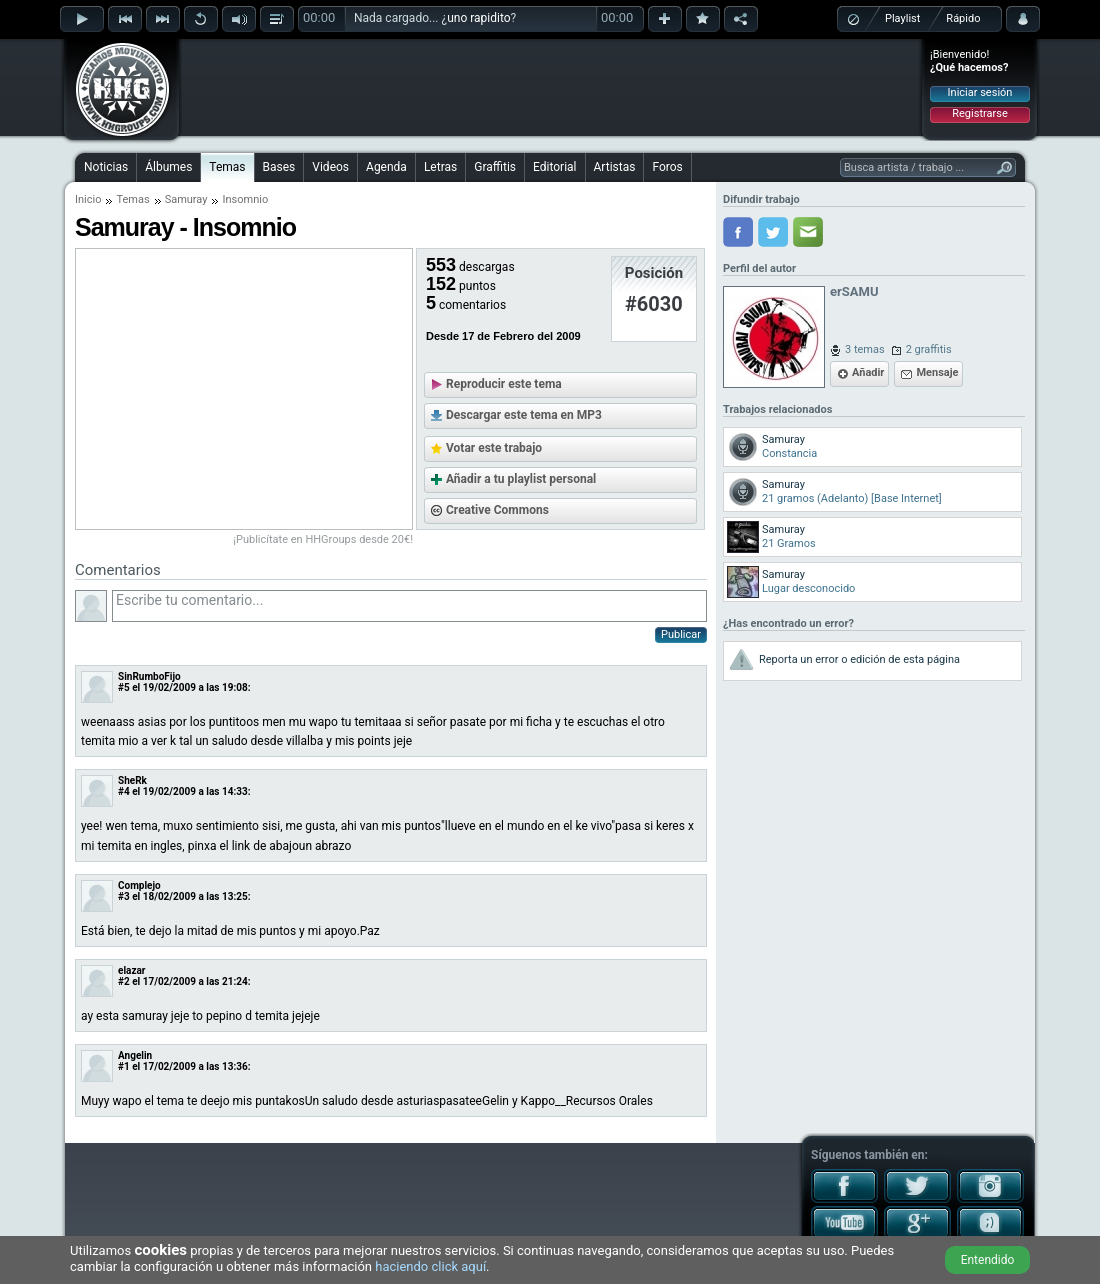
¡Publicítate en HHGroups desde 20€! (323, 539)
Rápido (963, 18)
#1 (124, 1066)
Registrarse (979, 113)
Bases (279, 167)
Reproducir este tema (504, 384)
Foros (667, 167)
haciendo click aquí (430, 1266)
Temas (227, 167)
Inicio (88, 199)
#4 (124, 791)
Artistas (615, 167)
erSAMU (854, 291)
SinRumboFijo (149, 676)
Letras (440, 167)
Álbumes (168, 167)
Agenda (386, 167)
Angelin (135, 1055)
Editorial (554, 167)
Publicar (681, 634)
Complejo (139, 885)
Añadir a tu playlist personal (521, 479)
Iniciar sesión (980, 92)
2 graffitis (929, 349)
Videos (330, 167)
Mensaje (937, 372)
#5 (124, 687)
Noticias (106, 167)
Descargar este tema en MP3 (524, 415)
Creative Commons (497, 510)
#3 (124, 896)
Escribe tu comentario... (409, 606)
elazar (132, 970)
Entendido (988, 1260)
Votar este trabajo (494, 448)
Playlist (902, 18)
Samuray (186, 199)
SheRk (132, 780)
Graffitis (495, 167)
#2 (124, 981)
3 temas (865, 349)
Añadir (868, 372)
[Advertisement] (551, 87)
